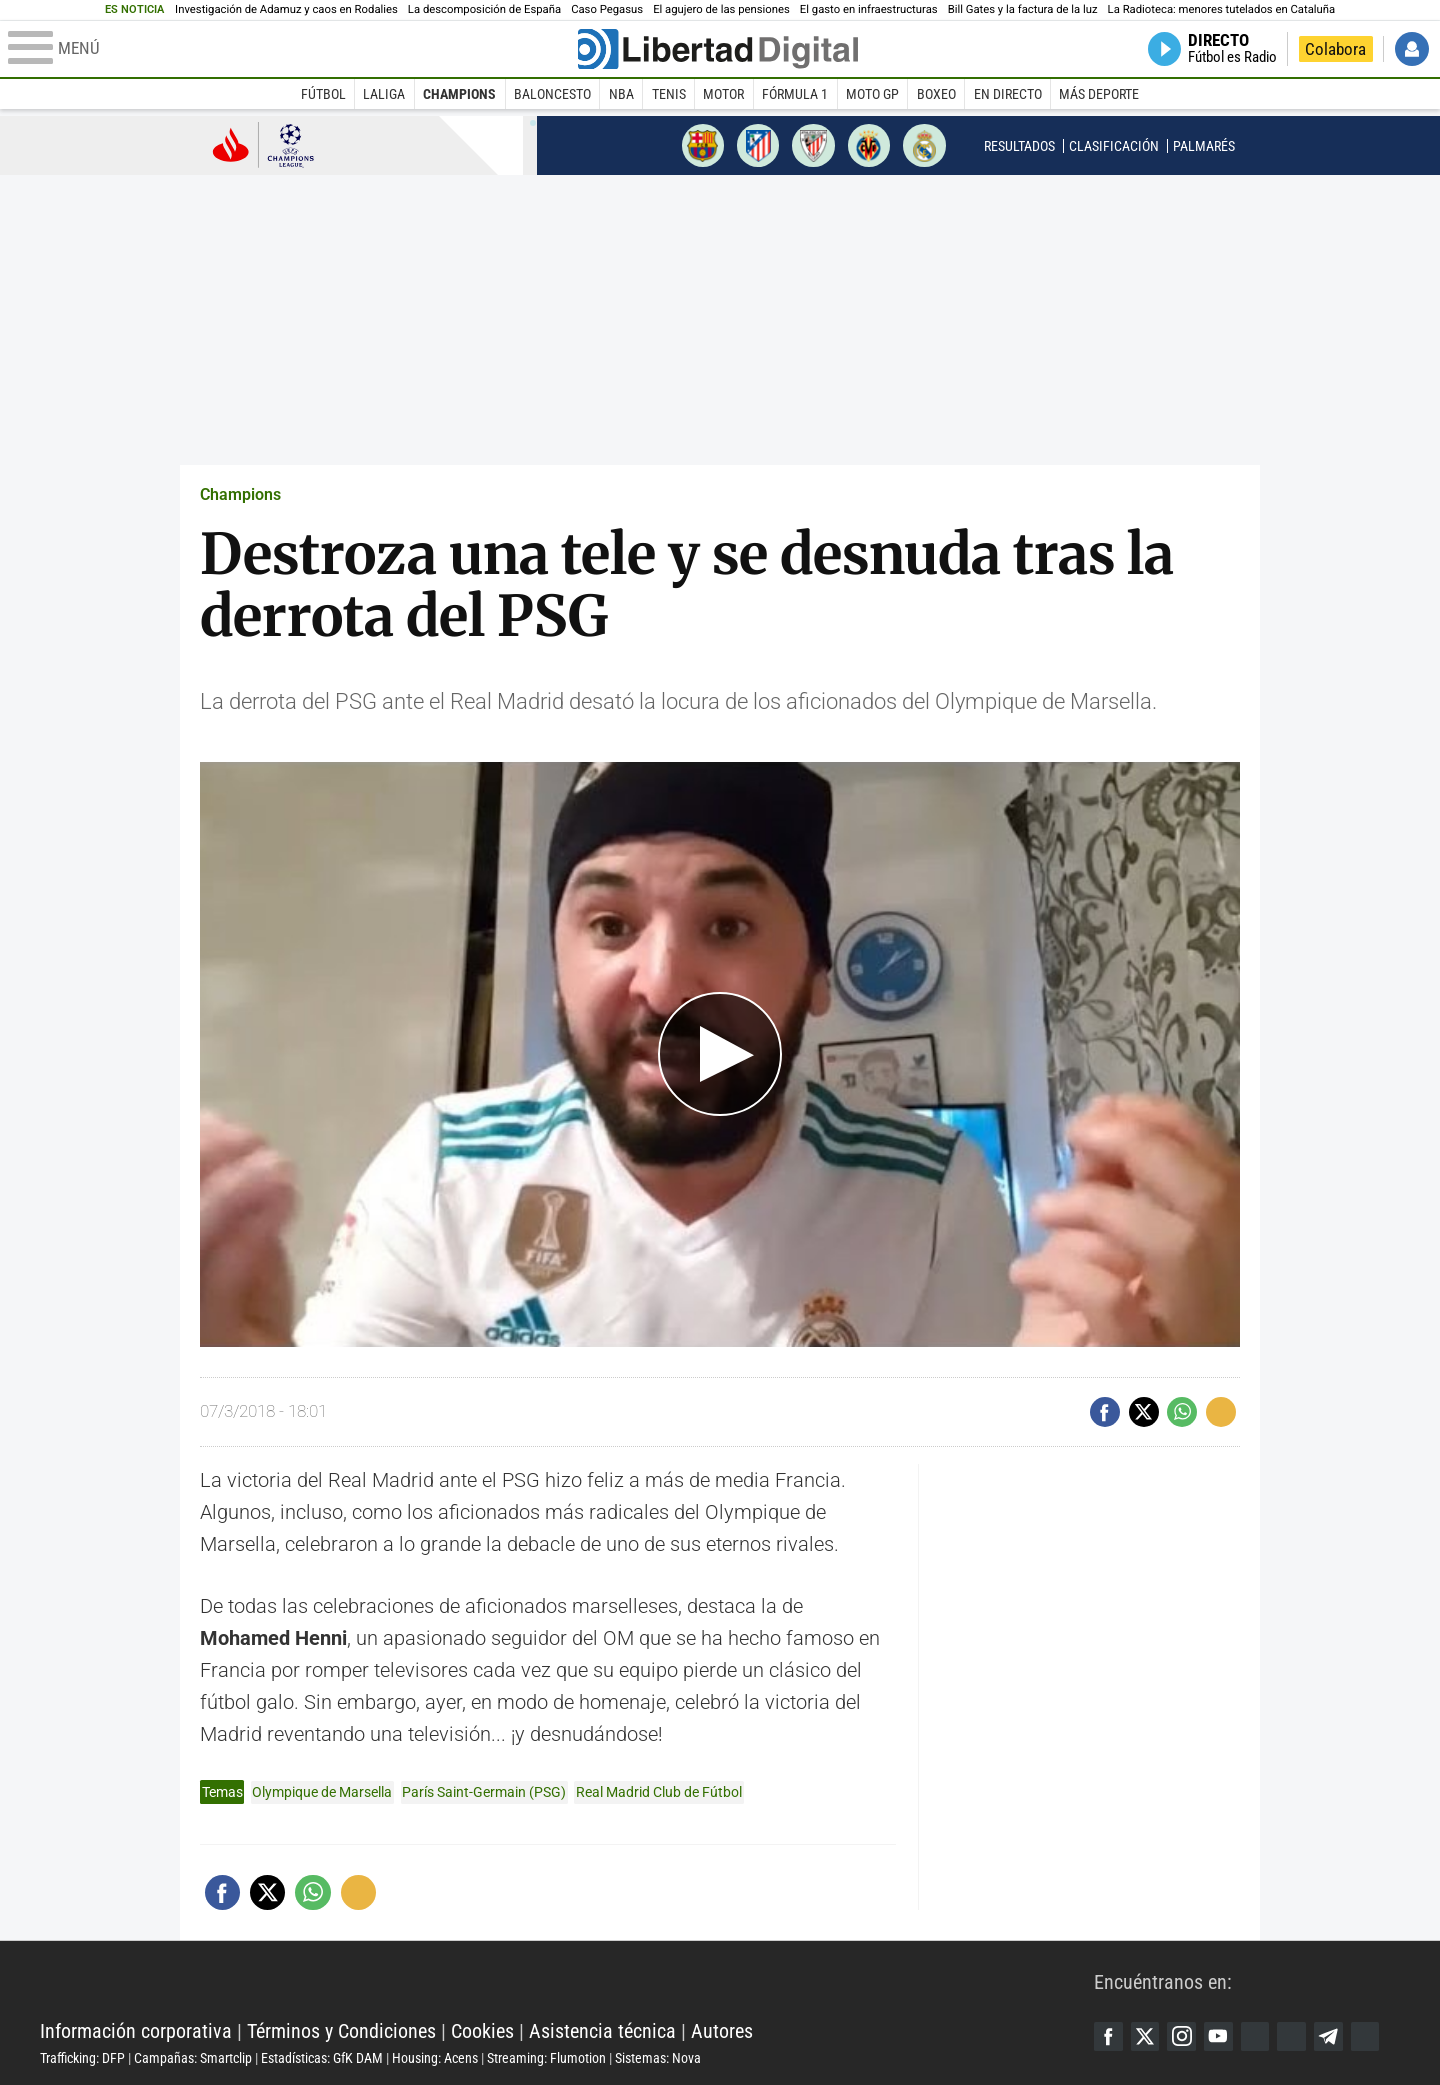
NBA (621, 94)
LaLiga (384, 94)
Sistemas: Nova (658, 2058)
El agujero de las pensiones (721, 9)
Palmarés (1204, 146)
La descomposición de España (484, 9)
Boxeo (936, 94)
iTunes (1375, 2036)
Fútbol (323, 94)
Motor (723, 94)
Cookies (482, 2031)
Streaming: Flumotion (546, 2058)
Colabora (1335, 49)
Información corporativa (136, 2031)
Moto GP (872, 94)
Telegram (1337, 2036)
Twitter (1147, 2036)
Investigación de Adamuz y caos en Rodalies (286, 9)
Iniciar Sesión (1412, 49)
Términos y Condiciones (341, 2031)
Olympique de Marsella (322, 1792)
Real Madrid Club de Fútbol (659, 1792)
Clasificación (1114, 146)
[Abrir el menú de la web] (291, 49)
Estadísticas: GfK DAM (322, 2058)
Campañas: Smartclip (193, 2058)
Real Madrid (924, 145)
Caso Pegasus (607, 9)
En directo (1008, 94)
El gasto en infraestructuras (869, 9)
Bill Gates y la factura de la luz (1023, 9)
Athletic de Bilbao (813, 145)
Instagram (1185, 2036)
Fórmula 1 (795, 94)
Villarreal (869, 145)
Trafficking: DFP (82, 2058)
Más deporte (1099, 94)
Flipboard (1299, 2036)
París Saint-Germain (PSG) (484, 1792)
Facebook (1109, 2036)
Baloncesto (552, 94)
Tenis (669, 94)
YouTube (1223, 2036)
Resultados (1019, 146)
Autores (722, 2031)
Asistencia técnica (602, 2031)
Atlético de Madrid (758, 145)
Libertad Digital (567, 1981)
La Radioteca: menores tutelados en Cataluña (1222, 9)
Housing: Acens (435, 2058)
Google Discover (1261, 2036)
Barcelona (703, 145)
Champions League (263, 144)
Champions (459, 94)
